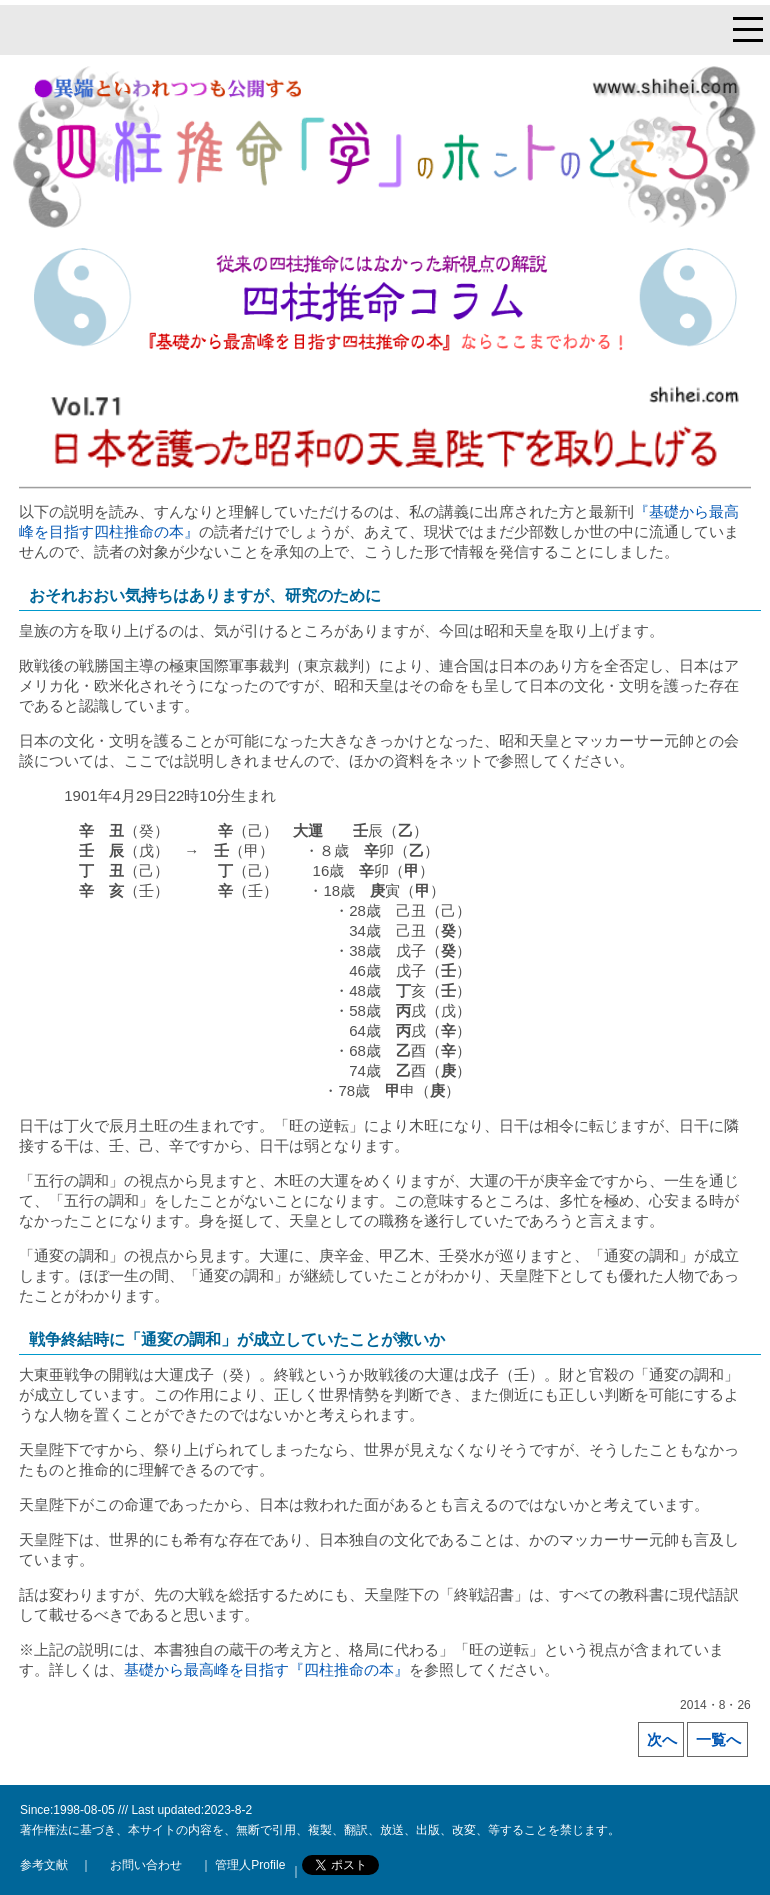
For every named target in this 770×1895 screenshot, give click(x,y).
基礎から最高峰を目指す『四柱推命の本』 (266, 1669)
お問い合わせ (146, 1865)
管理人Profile (248, 1865)
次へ (662, 1739)
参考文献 (44, 1865)
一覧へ (718, 1739)
